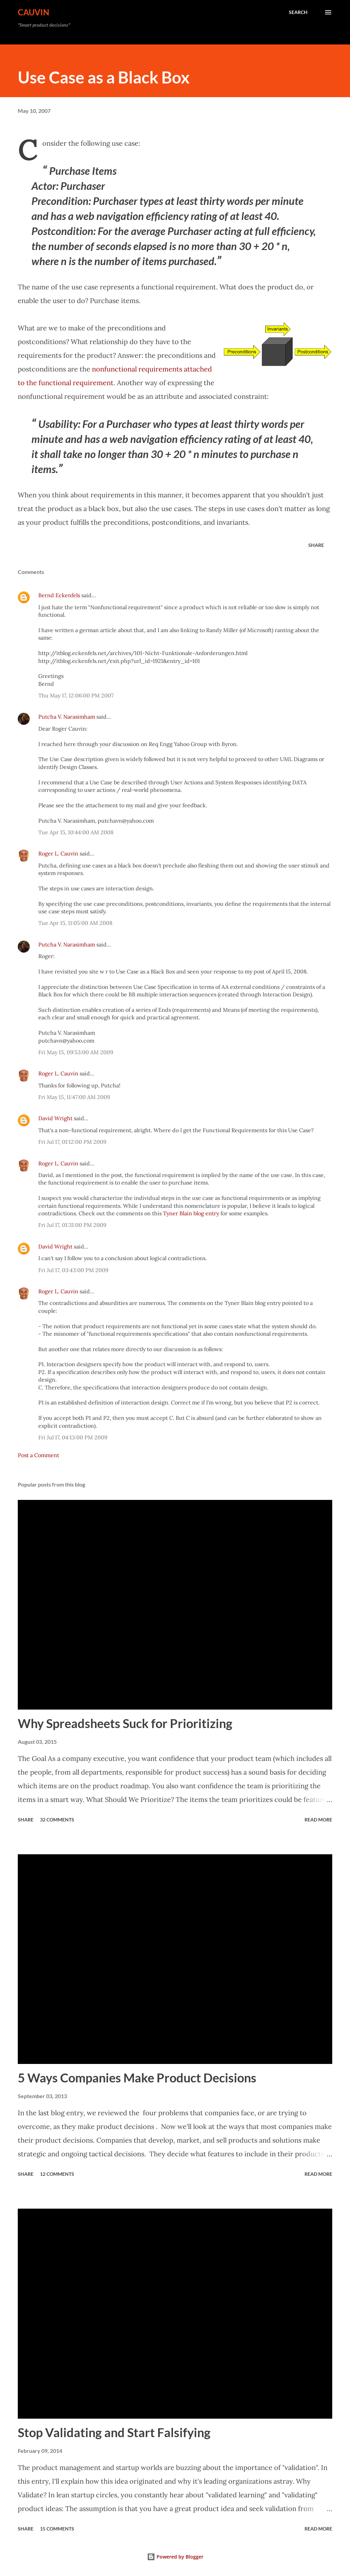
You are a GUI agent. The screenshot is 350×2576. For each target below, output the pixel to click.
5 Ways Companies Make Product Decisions (137, 2077)
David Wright (55, 1118)
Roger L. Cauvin (58, 853)
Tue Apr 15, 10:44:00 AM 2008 (75, 832)
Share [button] (316, 545)
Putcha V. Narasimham (66, 716)
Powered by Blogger (175, 2556)
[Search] (298, 12)
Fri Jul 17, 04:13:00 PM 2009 (72, 1437)
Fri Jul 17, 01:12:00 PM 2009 (72, 1141)
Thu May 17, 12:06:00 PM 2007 (75, 695)
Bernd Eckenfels (59, 595)
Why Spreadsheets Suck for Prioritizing (125, 1723)
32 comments (57, 1819)
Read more (318, 1819)
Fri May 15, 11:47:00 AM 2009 (74, 1097)
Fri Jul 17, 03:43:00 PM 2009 (73, 1270)
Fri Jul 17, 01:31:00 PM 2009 (72, 1224)
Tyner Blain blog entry (191, 1213)
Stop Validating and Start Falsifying (114, 2432)
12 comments (57, 2174)
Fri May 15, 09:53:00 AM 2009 (75, 1052)
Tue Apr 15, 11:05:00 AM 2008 (75, 922)
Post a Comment (38, 1455)
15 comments (57, 2529)
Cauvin (33, 12)
